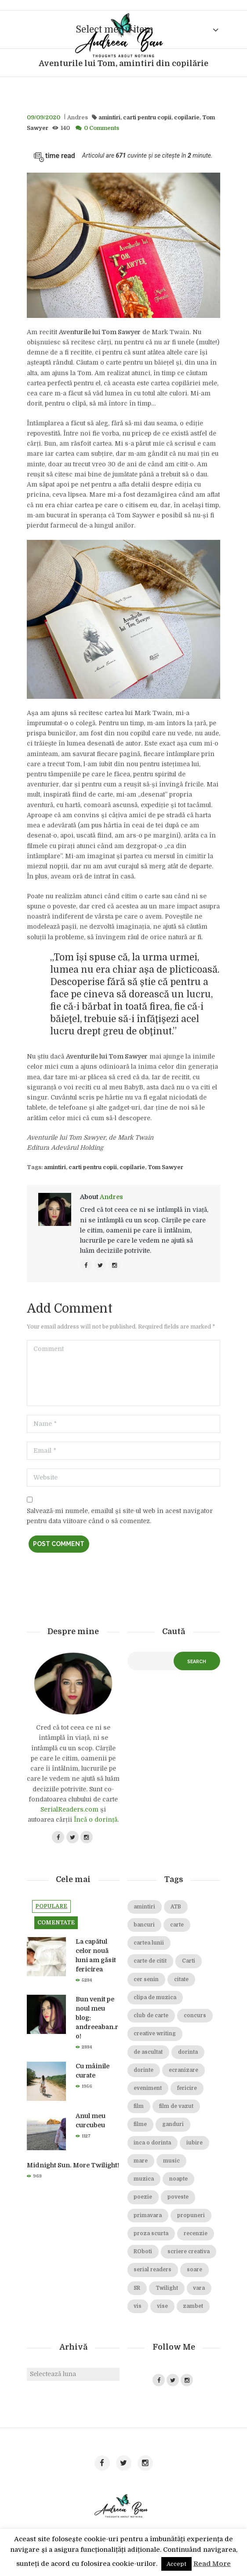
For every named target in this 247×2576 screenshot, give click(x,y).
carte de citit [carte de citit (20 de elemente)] (150, 1961)
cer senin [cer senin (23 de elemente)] (146, 1979)
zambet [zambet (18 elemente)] (193, 2306)
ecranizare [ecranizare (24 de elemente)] (183, 2070)
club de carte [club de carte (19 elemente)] (151, 2016)
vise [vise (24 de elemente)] (162, 2306)
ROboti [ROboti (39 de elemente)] (143, 2252)
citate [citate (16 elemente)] (181, 1979)
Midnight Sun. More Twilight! (73, 2165)
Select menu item (114, 29)
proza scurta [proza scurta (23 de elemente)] (151, 2233)
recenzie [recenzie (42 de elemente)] (195, 2233)
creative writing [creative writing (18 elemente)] (155, 2034)
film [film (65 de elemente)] (139, 2106)
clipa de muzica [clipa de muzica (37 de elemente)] (155, 1997)
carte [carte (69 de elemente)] (177, 1925)
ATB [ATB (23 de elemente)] (176, 1907)
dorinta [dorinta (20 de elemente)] (188, 2052)
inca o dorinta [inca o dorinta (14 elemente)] (152, 2143)
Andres (77, 117)
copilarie (187, 117)
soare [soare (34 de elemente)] (194, 2270)
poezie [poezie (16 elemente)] (143, 2197)
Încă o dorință (95, 1819)
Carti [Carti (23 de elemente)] (188, 1961)
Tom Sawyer (165, 1167)
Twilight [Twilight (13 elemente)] (167, 2288)
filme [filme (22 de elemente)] (140, 2124)
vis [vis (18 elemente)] (138, 2306)
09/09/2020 (43, 117)
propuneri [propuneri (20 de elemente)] (191, 2215)
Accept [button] (176, 2564)
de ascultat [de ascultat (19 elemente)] (148, 2052)
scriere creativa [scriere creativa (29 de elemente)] (188, 2252)
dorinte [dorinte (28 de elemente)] (143, 2070)
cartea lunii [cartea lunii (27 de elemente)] (149, 1943)
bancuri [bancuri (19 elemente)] (144, 1925)
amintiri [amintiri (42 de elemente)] (144, 1907)
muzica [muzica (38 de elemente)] (144, 2179)
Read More (212, 2564)
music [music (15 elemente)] (171, 2161)
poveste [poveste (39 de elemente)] (178, 2197)
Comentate (56, 1922)
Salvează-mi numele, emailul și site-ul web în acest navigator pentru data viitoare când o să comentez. (120, 1515)
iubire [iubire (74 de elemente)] (194, 2143)
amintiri (109, 117)
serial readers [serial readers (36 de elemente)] (152, 2270)
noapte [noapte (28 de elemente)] (178, 2179)
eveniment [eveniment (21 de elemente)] (148, 2088)
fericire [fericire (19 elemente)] (187, 2088)
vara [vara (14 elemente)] (199, 2288)
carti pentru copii (147, 117)
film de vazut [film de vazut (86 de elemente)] (176, 2106)
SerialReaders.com (69, 1809)
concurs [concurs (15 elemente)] (195, 2016)
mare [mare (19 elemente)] (141, 2161)
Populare (51, 1906)
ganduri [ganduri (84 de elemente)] (173, 2124)
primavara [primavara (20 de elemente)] (148, 2215)
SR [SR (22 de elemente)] (137, 2288)
